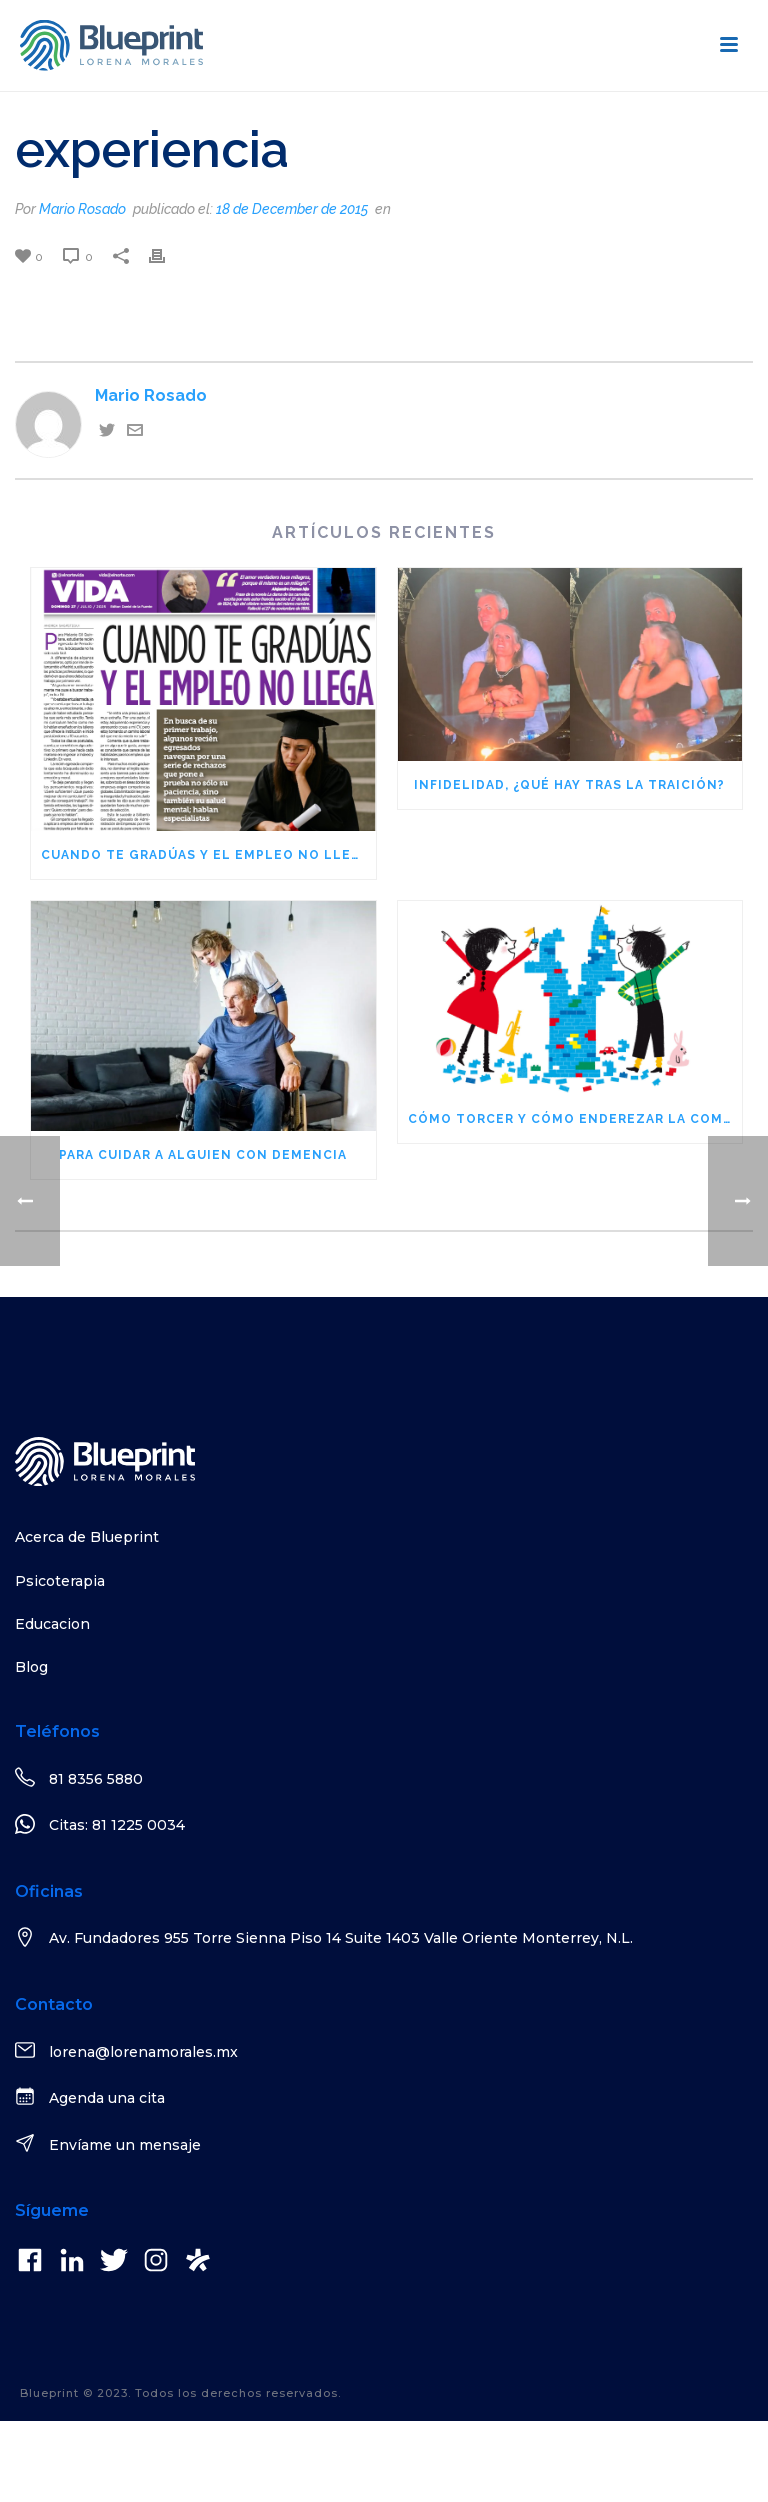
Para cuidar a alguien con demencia (203, 1155)
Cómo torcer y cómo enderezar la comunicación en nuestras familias (575, 1119)
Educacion (52, 1624)
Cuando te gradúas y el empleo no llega (206, 855)
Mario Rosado (82, 209)
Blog (31, 1667)
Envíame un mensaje (125, 2145)
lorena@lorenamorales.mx (143, 2052)
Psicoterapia (60, 1581)
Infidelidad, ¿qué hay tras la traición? (569, 785)
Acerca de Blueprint (87, 1537)
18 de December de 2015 (292, 209)
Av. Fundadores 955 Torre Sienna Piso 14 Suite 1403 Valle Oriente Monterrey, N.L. (341, 1938)
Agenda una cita (107, 2098)
